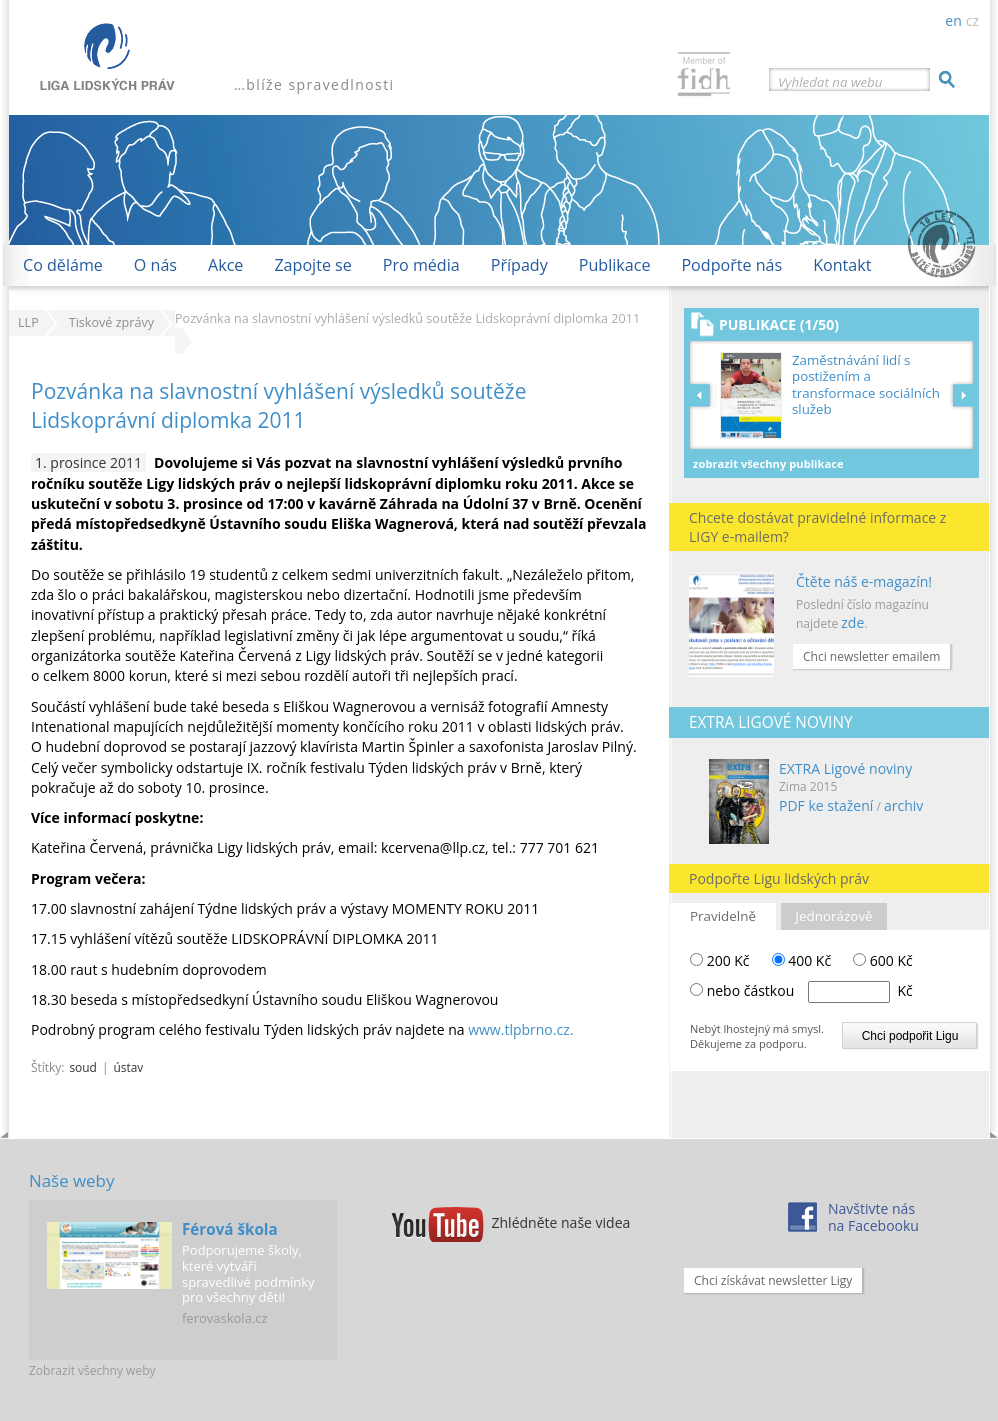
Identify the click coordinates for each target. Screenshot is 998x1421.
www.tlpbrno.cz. (520, 1029)
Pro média (421, 265)
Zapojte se (312, 265)
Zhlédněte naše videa (561, 1222)
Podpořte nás (731, 265)
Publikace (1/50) (779, 324)
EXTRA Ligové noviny (845, 768)
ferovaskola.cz (225, 1318)
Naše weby (71, 1180)
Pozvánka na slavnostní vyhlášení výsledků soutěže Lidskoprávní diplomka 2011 (278, 405)
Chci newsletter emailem (871, 656)
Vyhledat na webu (830, 82)
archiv (903, 805)
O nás (155, 265)
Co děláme (63, 265)
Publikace (615, 265)
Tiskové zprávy (111, 322)
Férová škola (230, 1229)
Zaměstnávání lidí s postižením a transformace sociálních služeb (866, 385)
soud (82, 1067)
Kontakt (842, 265)
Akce (225, 265)
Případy (519, 265)
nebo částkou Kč (810, 990)
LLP (28, 322)
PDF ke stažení (826, 805)
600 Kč (883, 960)
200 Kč (720, 960)
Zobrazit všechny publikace (768, 463)
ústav (129, 1067)
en (953, 20)
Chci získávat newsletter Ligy (773, 1280)
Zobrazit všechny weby (92, 1370)
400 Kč (802, 960)
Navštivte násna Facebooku (873, 1217)
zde (852, 622)
